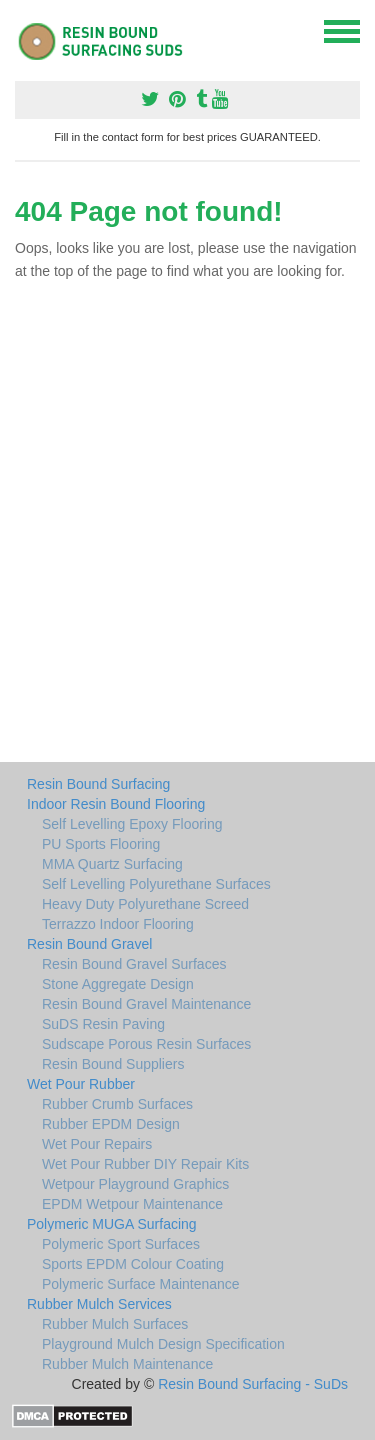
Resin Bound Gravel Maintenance (146, 1004)
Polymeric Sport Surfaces (121, 1244)
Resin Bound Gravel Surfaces (134, 964)
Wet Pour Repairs (97, 1144)
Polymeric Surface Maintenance (141, 1284)
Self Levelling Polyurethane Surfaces (156, 884)
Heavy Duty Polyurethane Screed (145, 904)
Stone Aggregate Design (118, 984)
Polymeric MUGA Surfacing (112, 1224)
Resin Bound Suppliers (113, 1064)
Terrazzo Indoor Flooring (118, 924)
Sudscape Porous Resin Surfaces (146, 1044)
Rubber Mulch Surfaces (115, 1324)
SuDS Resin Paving (103, 1024)
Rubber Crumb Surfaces (117, 1104)
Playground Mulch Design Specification (163, 1344)
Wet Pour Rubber (81, 1084)
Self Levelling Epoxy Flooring (132, 824)
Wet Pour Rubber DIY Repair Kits (145, 1164)
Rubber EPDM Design (111, 1124)
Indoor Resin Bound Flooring (116, 804)
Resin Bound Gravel (89, 944)
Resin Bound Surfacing (98, 784)
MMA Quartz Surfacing (112, 864)
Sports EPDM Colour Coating (133, 1264)
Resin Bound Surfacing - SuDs (253, 1384)
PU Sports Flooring (101, 844)
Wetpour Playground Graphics (135, 1184)
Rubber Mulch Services (99, 1304)
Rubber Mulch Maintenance (127, 1364)
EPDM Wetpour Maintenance (132, 1204)
